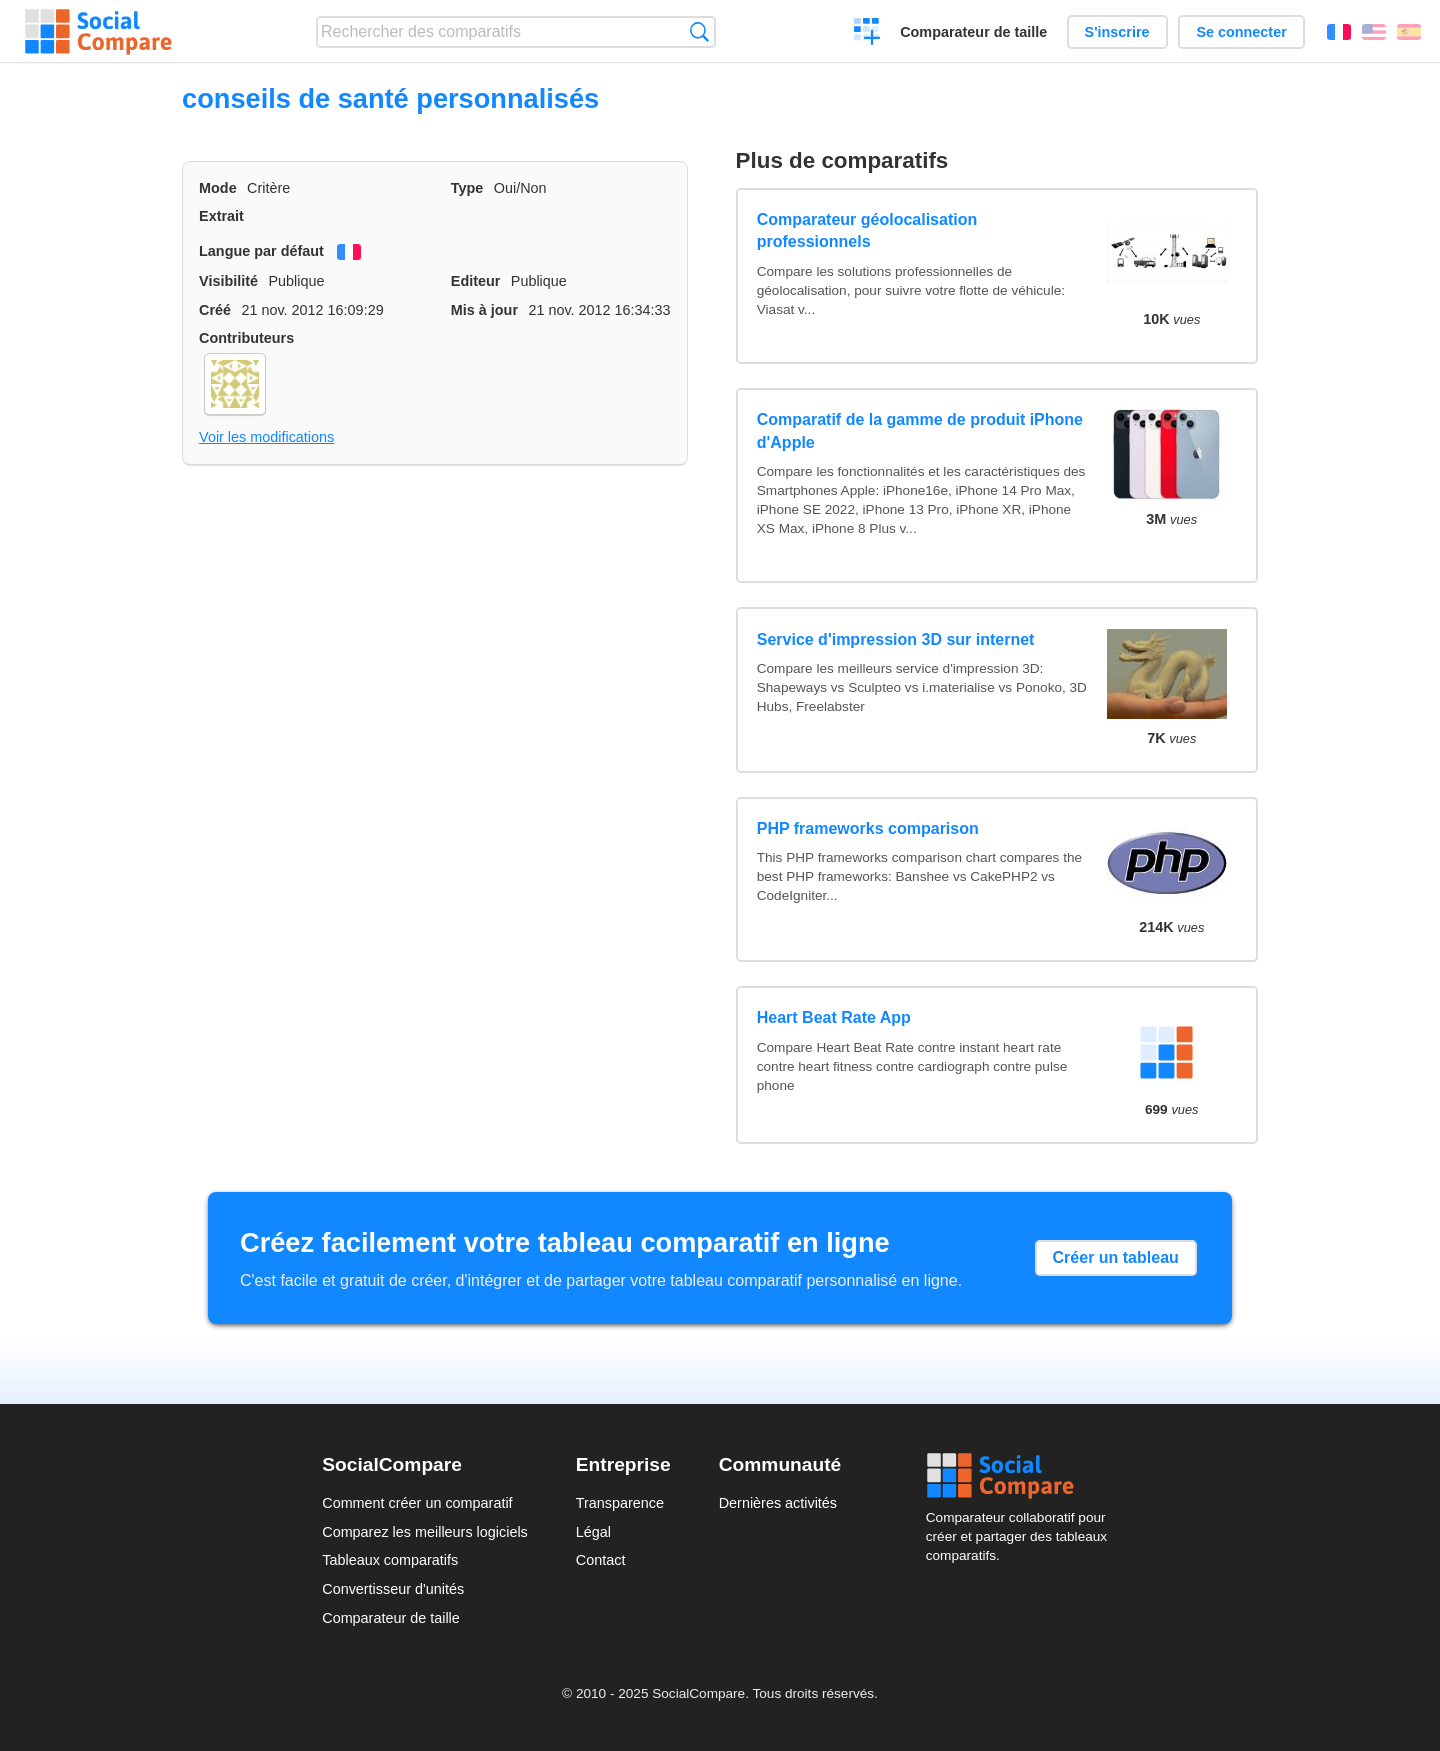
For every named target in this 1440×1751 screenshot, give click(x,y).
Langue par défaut (261, 251)
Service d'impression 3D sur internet (896, 639)
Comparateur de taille (973, 32)
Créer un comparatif (867, 34)
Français (1339, 32)
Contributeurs (246, 338)
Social (1022, 1476)
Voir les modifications (266, 437)
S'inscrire (1117, 32)
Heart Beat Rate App (834, 1017)
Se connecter (1241, 32)
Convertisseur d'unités (393, 1589)
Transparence (620, 1503)
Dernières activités (778, 1503)
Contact (601, 1560)
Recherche (699, 31)
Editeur (476, 281)
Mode (218, 188)
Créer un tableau (1116, 1257)
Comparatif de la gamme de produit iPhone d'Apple (920, 430)
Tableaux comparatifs (390, 1560)
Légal (593, 1532)
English (1374, 32)
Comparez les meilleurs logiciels (425, 1532)
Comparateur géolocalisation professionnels (867, 230)
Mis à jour (484, 310)
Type (467, 188)
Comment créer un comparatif (417, 1503)
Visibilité (228, 281)
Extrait (221, 216)
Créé (215, 310)
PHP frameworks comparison (868, 828)
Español (1409, 32)
